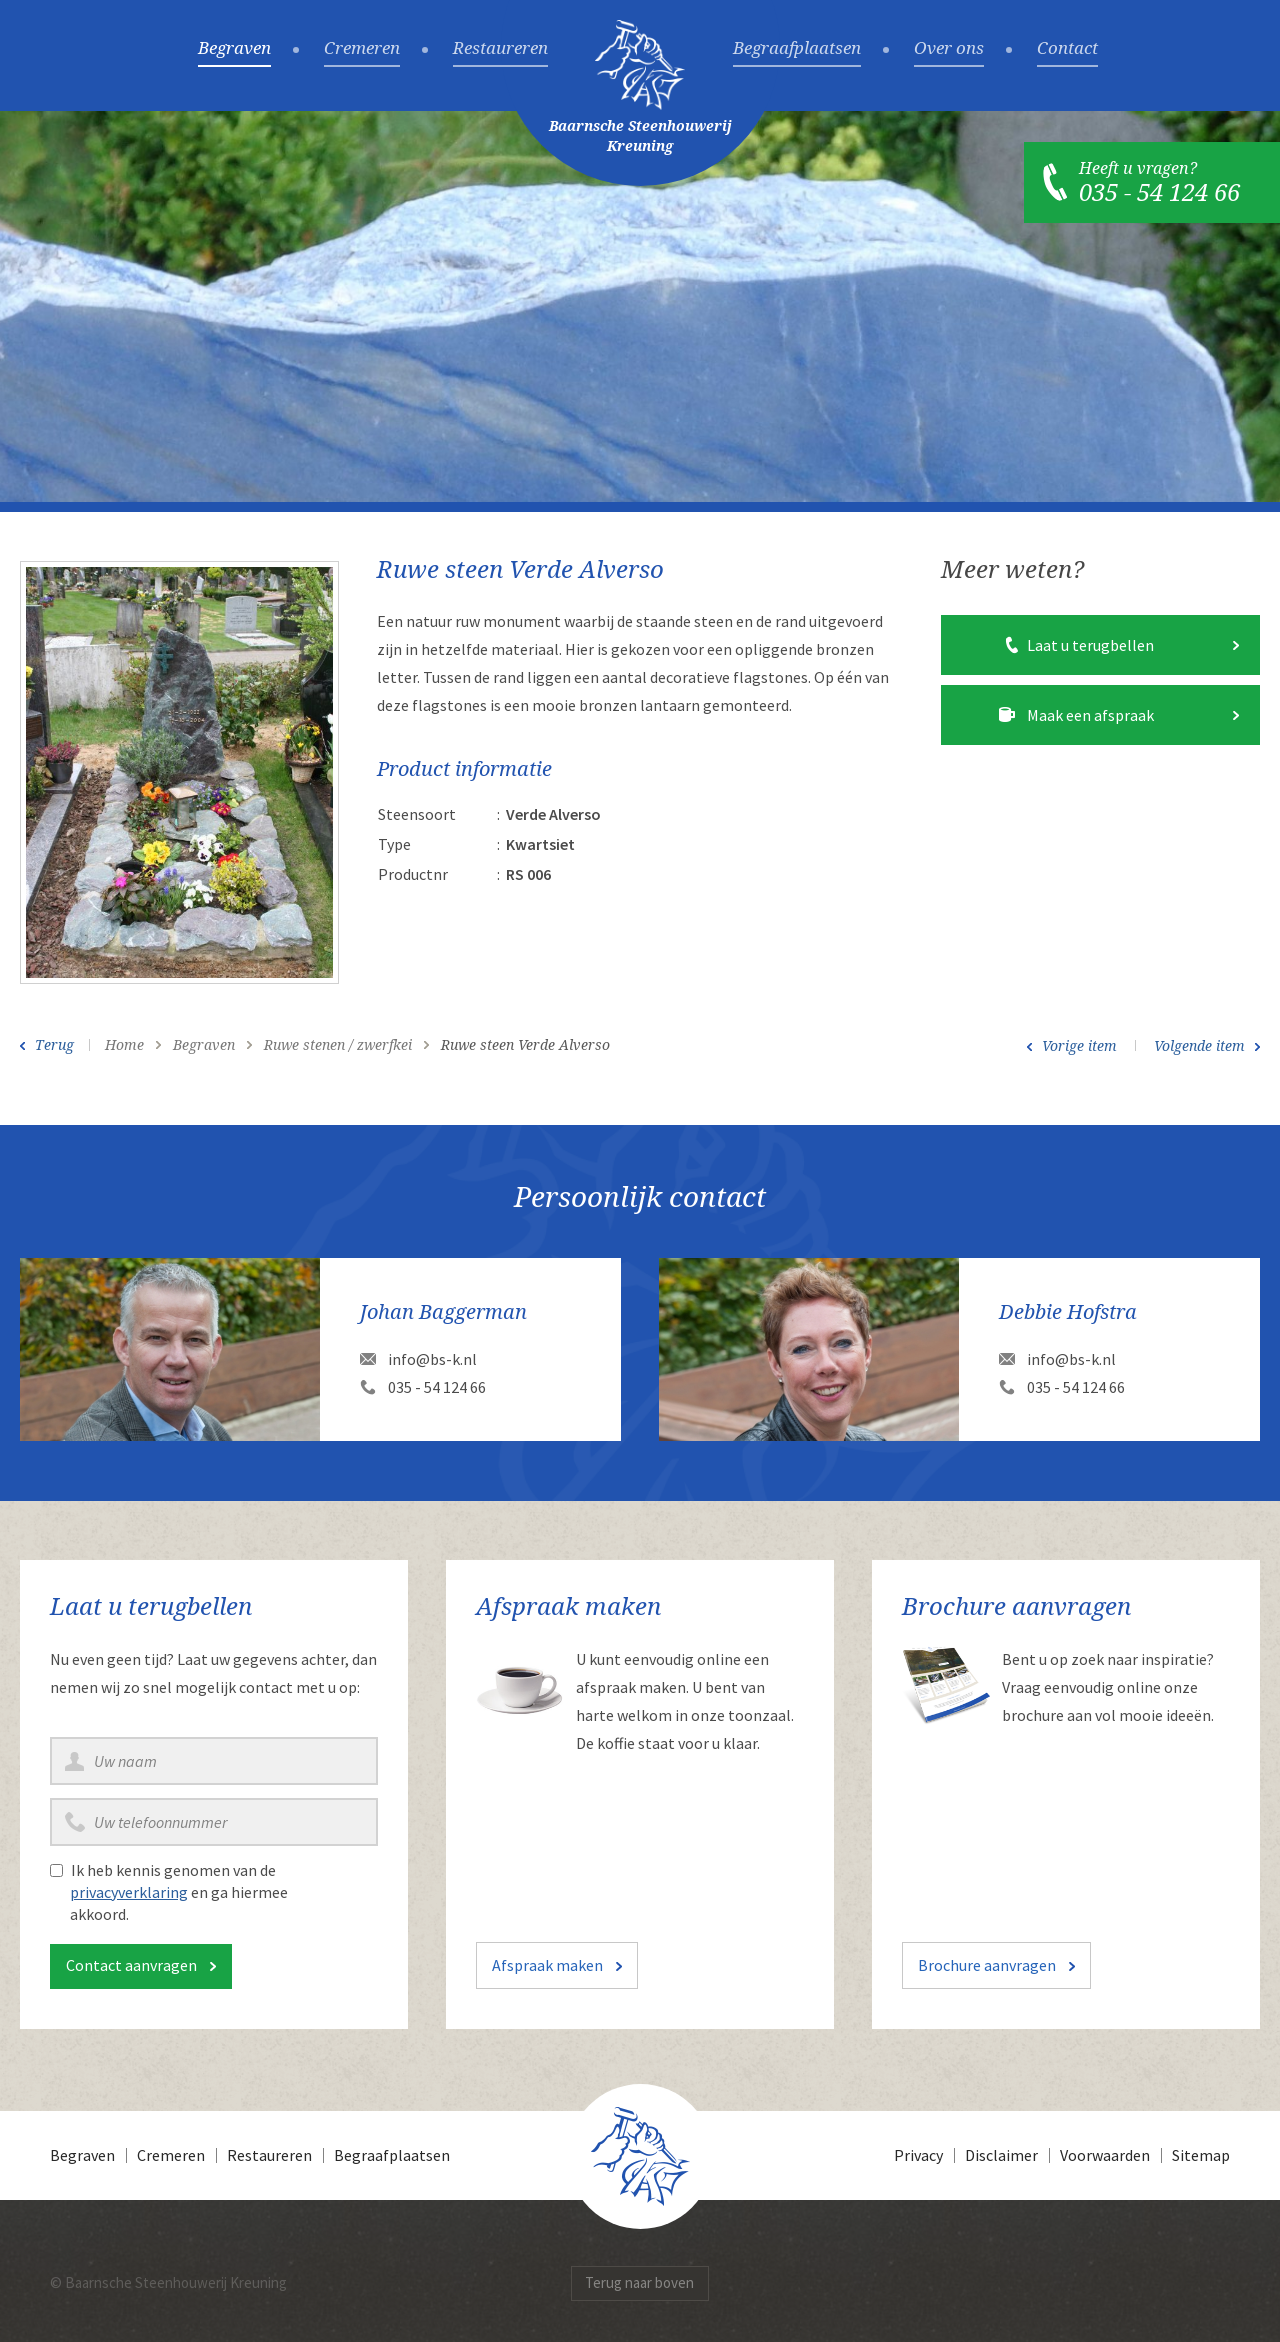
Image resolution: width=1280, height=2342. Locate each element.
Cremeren (362, 49)
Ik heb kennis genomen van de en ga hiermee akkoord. (179, 1892)
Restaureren (500, 49)
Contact (1067, 49)
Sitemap (1201, 2155)
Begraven (234, 49)
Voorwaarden (1105, 2155)
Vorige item (1079, 1046)
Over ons (949, 49)
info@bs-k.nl (432, 1359)
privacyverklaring (129, 1892)
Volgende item (1199, 1046)
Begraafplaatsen (797, 49)
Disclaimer (1001, 2155)
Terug (54, 1045)
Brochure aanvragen (987, 1965)
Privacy (918, 2155)
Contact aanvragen (131, 1965)
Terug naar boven (639, 2282)
